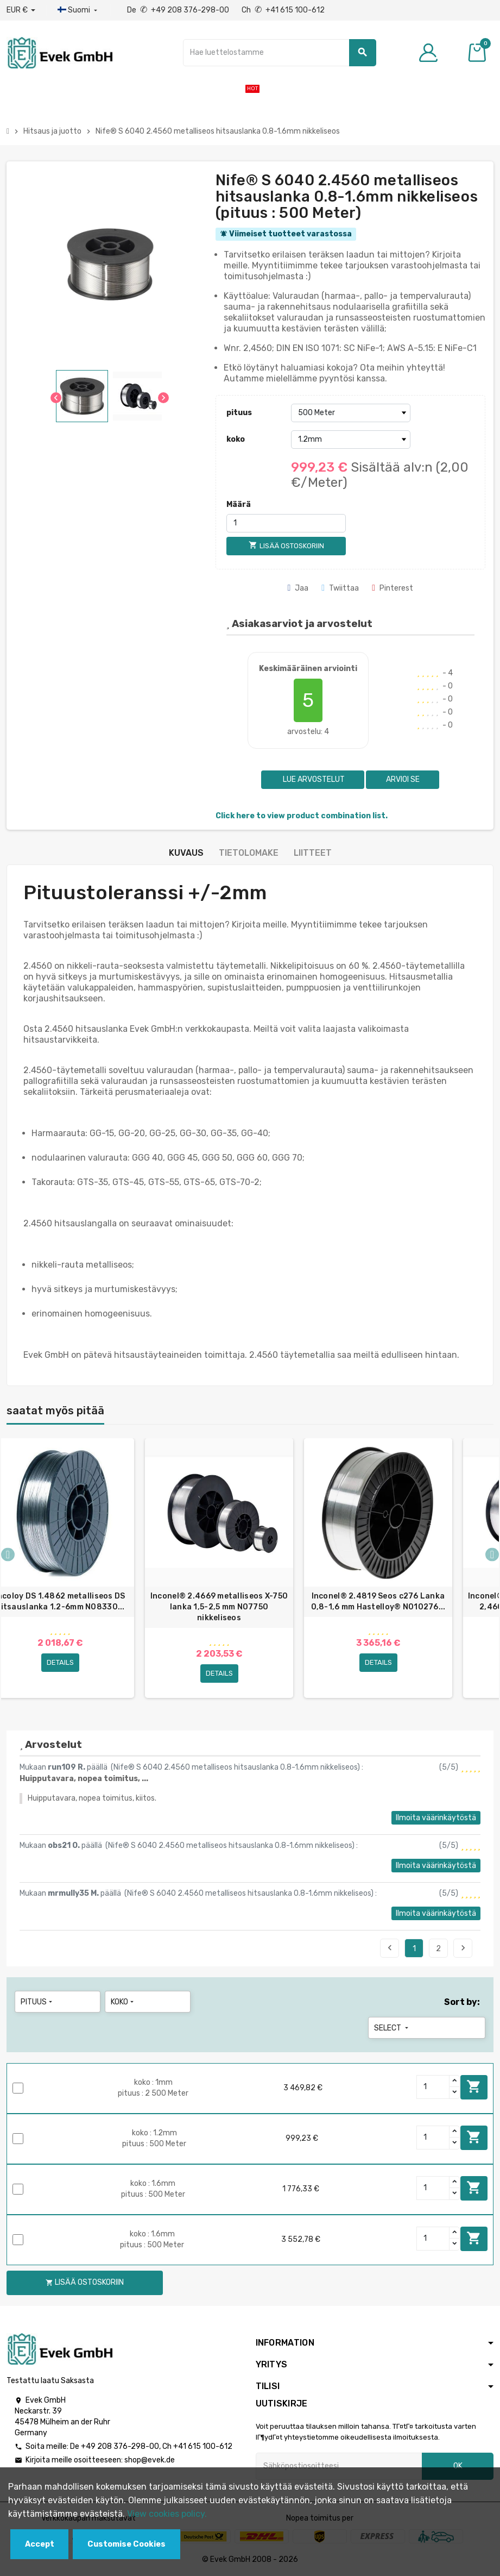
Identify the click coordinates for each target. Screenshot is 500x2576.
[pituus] (350, 413)
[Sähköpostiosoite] (339, 2466)
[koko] (350, 439)
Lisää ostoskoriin (474, 2087)
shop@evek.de (149, 2460)
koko (235, 439)
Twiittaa (340, 588)
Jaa (298, 588)
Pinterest (392, 588)
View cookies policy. (167, 2514)
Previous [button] (8, 1554)
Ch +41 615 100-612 (283, 10)
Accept (39, 2544)
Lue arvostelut (313, 779)
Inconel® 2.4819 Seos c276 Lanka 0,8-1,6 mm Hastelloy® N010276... (378, 1601)
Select (392, 2028)
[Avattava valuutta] (21, 10)
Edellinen (389, 1947)
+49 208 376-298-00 (120, 2446)
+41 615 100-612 (202, 2446)
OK (458, 2466)
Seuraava (463, 1947)
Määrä (238, 504)
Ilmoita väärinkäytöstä (436, 1817)
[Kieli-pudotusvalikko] (78, 10)
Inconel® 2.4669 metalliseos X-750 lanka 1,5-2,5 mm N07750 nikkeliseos (219, 1606)
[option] (219, 1568)
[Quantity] (433, 2087)
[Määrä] (286, 523)
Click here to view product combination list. (302, 815)
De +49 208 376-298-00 (179, 10)
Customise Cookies (126, 2544)
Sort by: (462, 2002)
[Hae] (279, 52)
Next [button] (492, 1554)
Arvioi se (403, 779)
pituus (239, 412)
